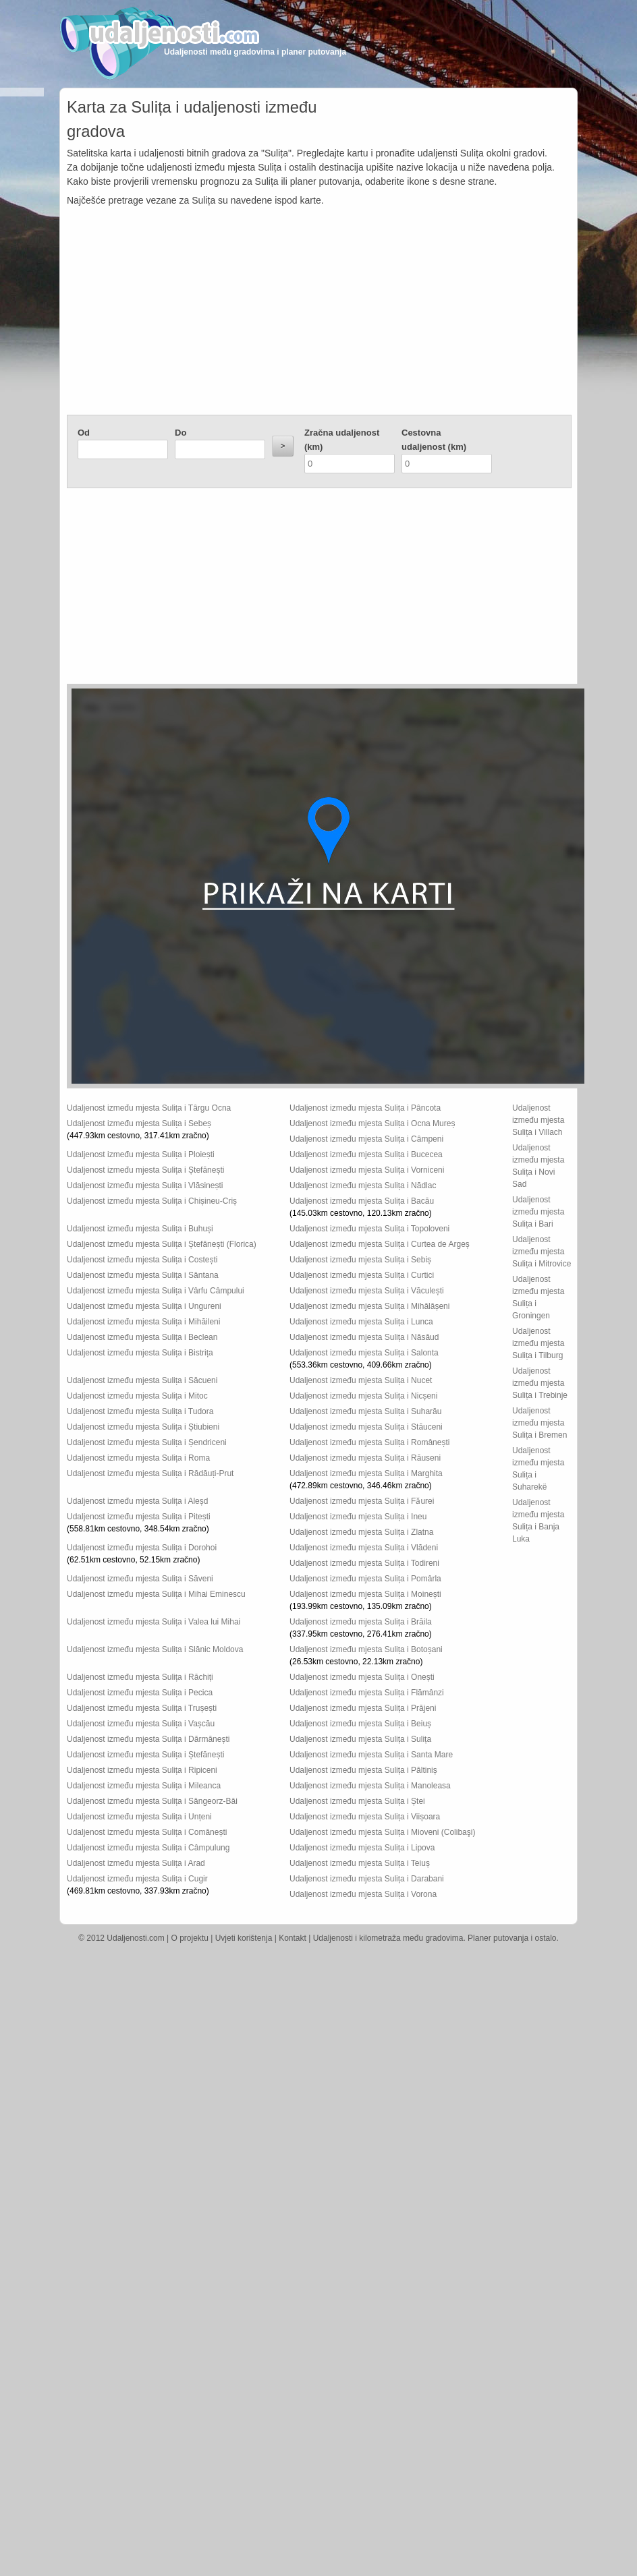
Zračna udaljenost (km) (341, 440)
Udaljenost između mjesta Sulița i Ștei (357, 1801)
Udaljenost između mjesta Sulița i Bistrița (140, 1352)
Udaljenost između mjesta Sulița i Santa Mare (371, 1754)
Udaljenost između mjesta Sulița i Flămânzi (366, 1692)
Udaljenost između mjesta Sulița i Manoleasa (370, 1785)
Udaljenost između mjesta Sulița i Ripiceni (142, 1770)
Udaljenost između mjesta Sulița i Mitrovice (541, 1251)
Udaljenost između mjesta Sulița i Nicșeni (363, 1396)
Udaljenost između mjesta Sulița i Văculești (366, 1290)
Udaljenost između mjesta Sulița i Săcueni (142, 1380)
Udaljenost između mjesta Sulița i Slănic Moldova (155, 1649)
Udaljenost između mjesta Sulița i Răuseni (365, 1458)
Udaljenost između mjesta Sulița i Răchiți (140, 1677)
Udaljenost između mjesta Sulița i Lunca (361, 1321)
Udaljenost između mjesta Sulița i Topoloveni (369, 1228)
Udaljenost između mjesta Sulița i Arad (136, 1863)
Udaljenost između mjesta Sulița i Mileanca (144, 1785)
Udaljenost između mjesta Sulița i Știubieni (143, 1427)
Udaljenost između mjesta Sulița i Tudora (140, 1411)
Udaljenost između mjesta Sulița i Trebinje (539, 1383)
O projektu (190, 1938)
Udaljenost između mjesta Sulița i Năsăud (364, 1337)
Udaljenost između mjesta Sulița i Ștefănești (145, 1170)
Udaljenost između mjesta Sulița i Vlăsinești (145, 1185)
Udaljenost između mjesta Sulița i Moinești (365, 1594)
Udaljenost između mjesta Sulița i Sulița (360, 1739)
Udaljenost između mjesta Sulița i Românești (369, 1442)
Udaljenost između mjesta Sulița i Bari (538, 1212)
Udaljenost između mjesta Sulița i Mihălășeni (369, 1306)
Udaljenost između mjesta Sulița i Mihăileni (143, 1321)
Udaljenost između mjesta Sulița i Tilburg (538, 1343)
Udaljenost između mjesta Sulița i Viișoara (364, 1816)
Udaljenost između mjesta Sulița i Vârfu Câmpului (155, 1290)
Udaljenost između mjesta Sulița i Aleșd (137, 1501)
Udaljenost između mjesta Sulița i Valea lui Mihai (153, 1622)
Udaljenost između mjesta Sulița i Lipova (362, 1847)
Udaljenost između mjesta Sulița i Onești (362, 1677)
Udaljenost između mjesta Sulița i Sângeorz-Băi (152, 1801)
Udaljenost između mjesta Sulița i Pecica (140, 1692)
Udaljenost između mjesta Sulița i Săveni (140, 1578)
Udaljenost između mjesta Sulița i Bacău (361, 1201)
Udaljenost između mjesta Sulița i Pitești (139, 1516)
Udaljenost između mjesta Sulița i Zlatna (361, 1532)
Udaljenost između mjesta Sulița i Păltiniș (363, 1770)
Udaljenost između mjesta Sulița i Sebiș (360, 1259)
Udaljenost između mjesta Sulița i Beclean (142, 1337)
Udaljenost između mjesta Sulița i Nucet (360, 1380)
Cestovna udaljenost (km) (433, 440)
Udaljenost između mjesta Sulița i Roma (138, 1458)
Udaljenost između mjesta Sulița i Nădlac (362, 1185)
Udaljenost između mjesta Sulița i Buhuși (140, 1228)
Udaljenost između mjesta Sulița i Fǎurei (361, 1501)
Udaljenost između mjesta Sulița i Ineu (357, 1516)
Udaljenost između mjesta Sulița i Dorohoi (142, 1547)
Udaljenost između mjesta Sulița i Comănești (147, 1832)
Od (84, 433)
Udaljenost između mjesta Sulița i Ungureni (144, 1306)
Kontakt (292, 1938)
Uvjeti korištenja (244, 1938)
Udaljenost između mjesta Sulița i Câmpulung (148, 1847)
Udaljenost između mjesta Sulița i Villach (538, 1120)
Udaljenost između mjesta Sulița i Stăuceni (366, 1427)
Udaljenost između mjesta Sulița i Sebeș (139, 1123)
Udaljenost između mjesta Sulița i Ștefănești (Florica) (161, 1244)
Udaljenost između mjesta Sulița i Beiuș (360, 1723)
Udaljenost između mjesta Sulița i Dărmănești (148, 1739)
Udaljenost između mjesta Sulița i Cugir (137, 1878)
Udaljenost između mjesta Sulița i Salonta (364, 1352)
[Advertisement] (319, 313)
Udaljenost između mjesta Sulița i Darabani (366, 1878)
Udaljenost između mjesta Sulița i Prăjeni (362, 1708)
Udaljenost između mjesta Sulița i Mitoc (137, 1396)
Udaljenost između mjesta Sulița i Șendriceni (147, 1442)
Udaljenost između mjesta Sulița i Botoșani (366, 1649)
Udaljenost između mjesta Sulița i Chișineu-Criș (152, 1201)
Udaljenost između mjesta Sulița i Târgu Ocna (149, 1108)
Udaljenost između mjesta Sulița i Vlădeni (363, 1547)
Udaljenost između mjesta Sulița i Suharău (365, 1411)
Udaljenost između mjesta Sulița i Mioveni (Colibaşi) (382, 1832)
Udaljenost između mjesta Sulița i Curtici (361, 1275)
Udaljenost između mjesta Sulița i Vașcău (141, 1723)
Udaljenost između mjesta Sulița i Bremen (539, 1423)
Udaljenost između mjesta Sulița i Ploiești (141, 1154)
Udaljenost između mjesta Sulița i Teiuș (359, 1863)
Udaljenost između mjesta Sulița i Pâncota (365, 1108)
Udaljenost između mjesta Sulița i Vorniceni (366, 1170)
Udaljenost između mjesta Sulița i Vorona (363, 1894)
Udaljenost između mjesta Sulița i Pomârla (365, 1578)
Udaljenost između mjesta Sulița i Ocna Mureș (372, 1123)
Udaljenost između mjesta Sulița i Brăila (360, 1622)
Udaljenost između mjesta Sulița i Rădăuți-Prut (150, 1473)
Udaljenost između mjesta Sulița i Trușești (142, 1708)
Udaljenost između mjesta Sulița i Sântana (143, 1275)
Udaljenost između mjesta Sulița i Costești (142, 1259)
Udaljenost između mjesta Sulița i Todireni (364, 1563)
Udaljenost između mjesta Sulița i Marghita (366, 1473)
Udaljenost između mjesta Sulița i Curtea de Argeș (379, 1244)
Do (180, 433)
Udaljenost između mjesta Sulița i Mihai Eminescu (156, 1594)
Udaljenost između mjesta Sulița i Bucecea (366, 1154)
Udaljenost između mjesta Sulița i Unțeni (139, 1816)
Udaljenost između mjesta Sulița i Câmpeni (366, 1139)
